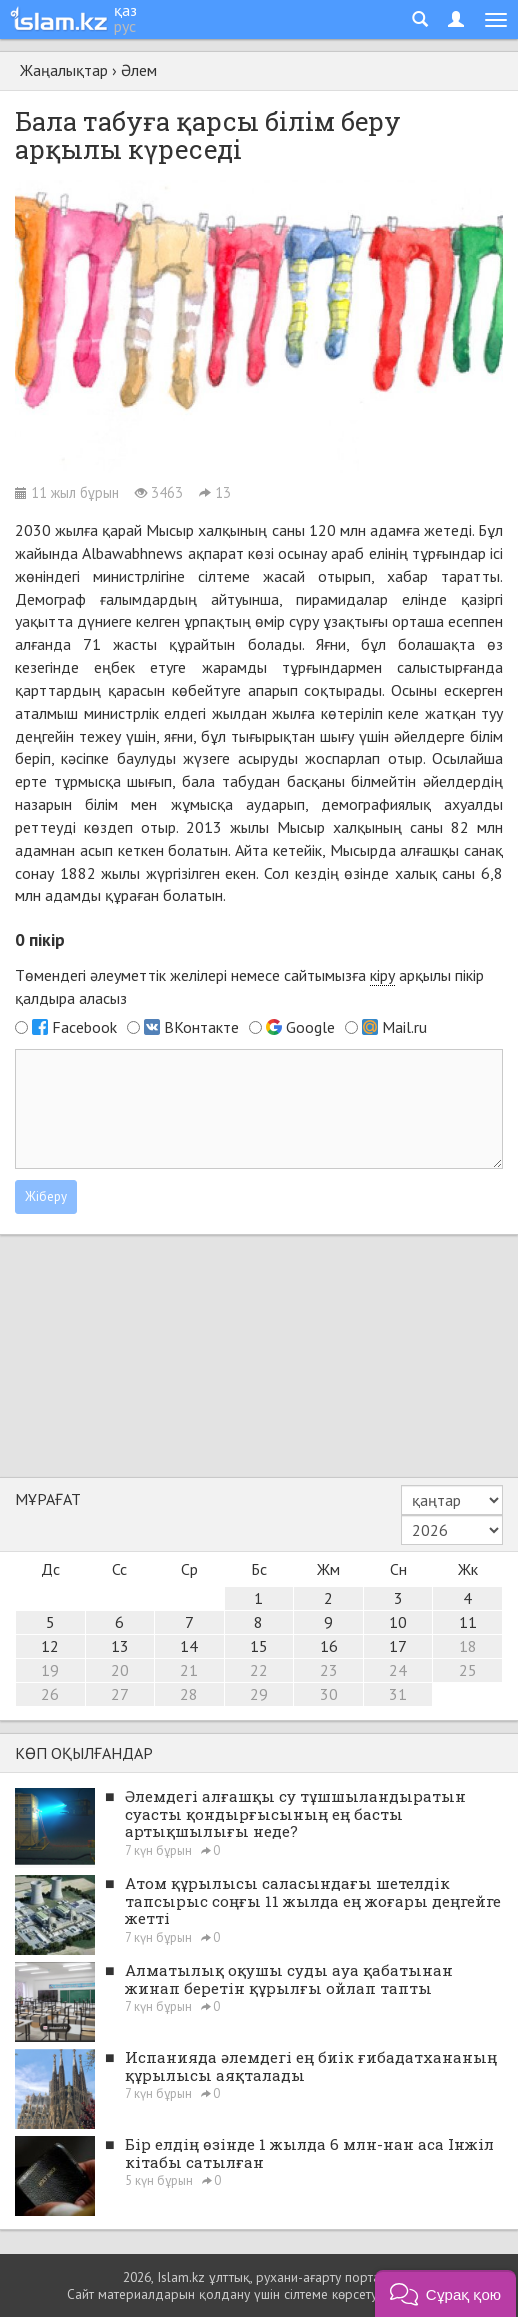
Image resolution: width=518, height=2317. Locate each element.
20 (120, 1670)
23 (329, 1670)
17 (398, 1646)
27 (120, 1694)
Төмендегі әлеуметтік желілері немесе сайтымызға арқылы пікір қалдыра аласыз (249, 986)
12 (50, 1646)
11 (468, 1622)
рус (125, 26)
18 (468, 1646)
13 (120, 1646)
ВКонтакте (201, 1027)
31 (398, 1694)
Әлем (139, 70)
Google (310, 1027)
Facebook (84, 1027)
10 (398, 1622)
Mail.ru (404, 1027)
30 (329, 1694)
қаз (125, 10)
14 (189, 1646)
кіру (382, 975)
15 (259, 1646)
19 (50, 1670)
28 (189, 1694)
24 (398, 1670)
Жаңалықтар (64, 70)
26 (50, 1694)
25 (468, 1670)
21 (189, 1670)
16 (329, 1646)
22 (259, 1670)
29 (259, 1694)
